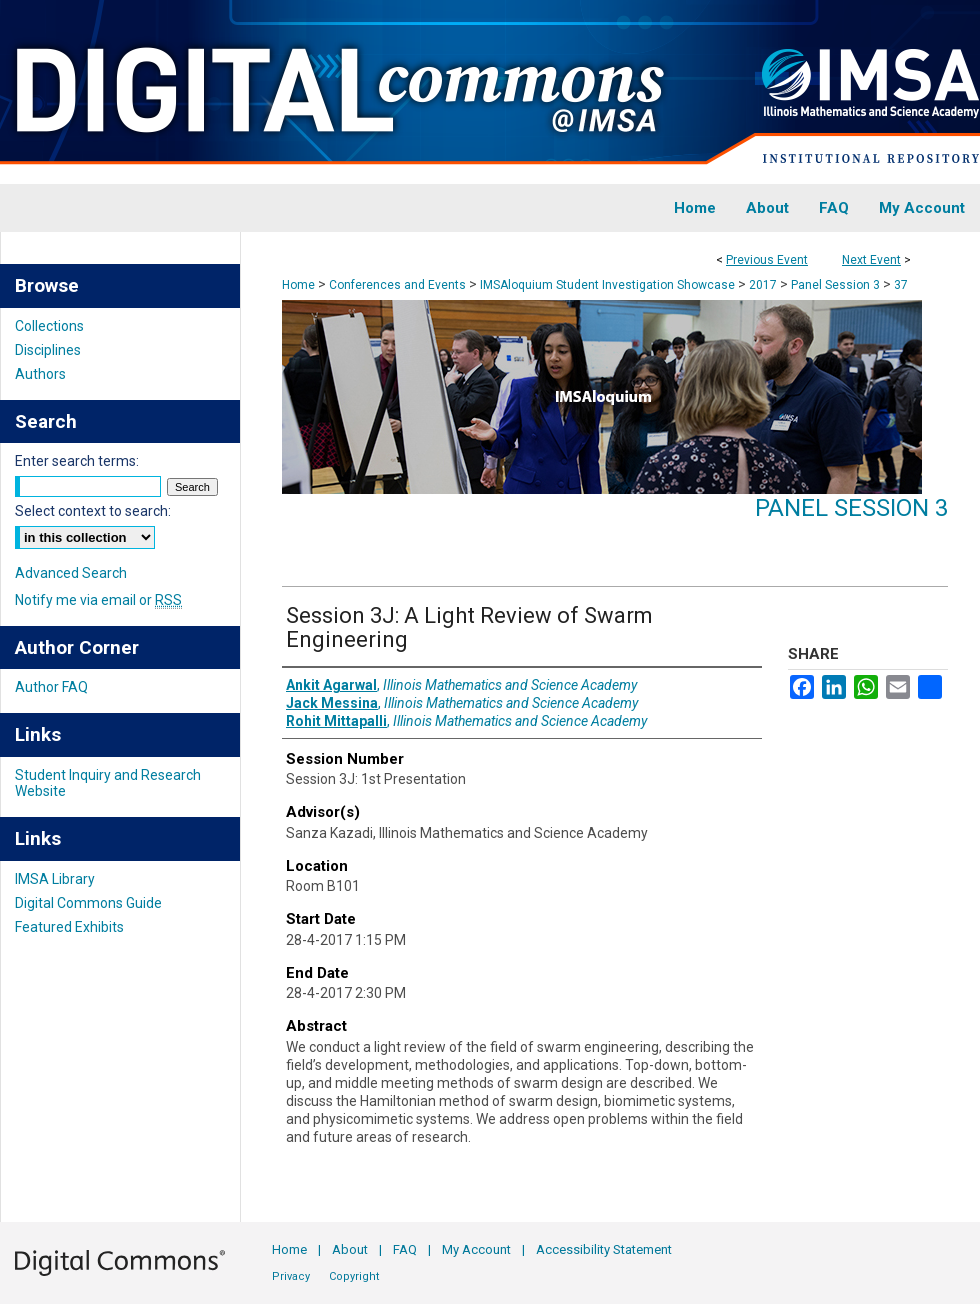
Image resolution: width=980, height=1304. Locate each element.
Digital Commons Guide (88, 903)
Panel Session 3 (837, 285)
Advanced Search (71, 573)
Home (298, 285)
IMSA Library (55, 879)
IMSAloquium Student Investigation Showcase (609, 285)
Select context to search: (93, 511)
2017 (764, 285)
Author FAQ (51, 687)
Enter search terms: (77, 461)
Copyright (354, 1276)
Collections (49, 326)
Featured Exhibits (69, 927)
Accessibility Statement (604, 1249)
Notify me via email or (98, 600)
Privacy (291, 1276)
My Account (476, 1249)
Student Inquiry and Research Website (108, 783)
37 (901, 285)
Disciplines (48, 350)
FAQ (405, 1249)
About (350, 1249)
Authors (40, 374)
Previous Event (767, 260)
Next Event (871, 260)
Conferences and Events (399, 285)
